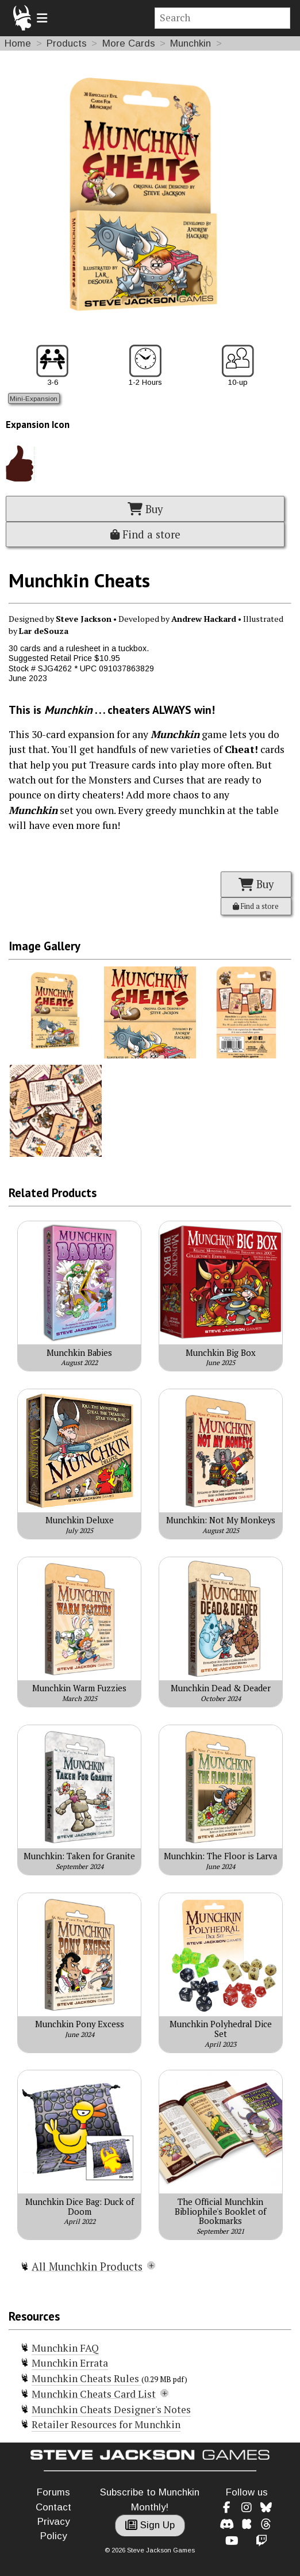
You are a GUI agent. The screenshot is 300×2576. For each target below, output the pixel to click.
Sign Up (150, 2525)
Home (18, 43)
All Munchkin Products (87, 2266)
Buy (145, 509)
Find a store (145, 534)
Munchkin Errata (70, 2362)
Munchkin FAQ (65, 2348)
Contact (53, 2507)
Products (67, 43)
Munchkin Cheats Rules (86, 2378)
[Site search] (223, 18)
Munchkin (190, 43)
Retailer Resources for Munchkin (106, 2424)
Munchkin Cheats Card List (94, 2394)
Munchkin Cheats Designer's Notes (111, 2409)
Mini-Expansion (33, 398)
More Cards (128, 43)
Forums (53, 2492)
